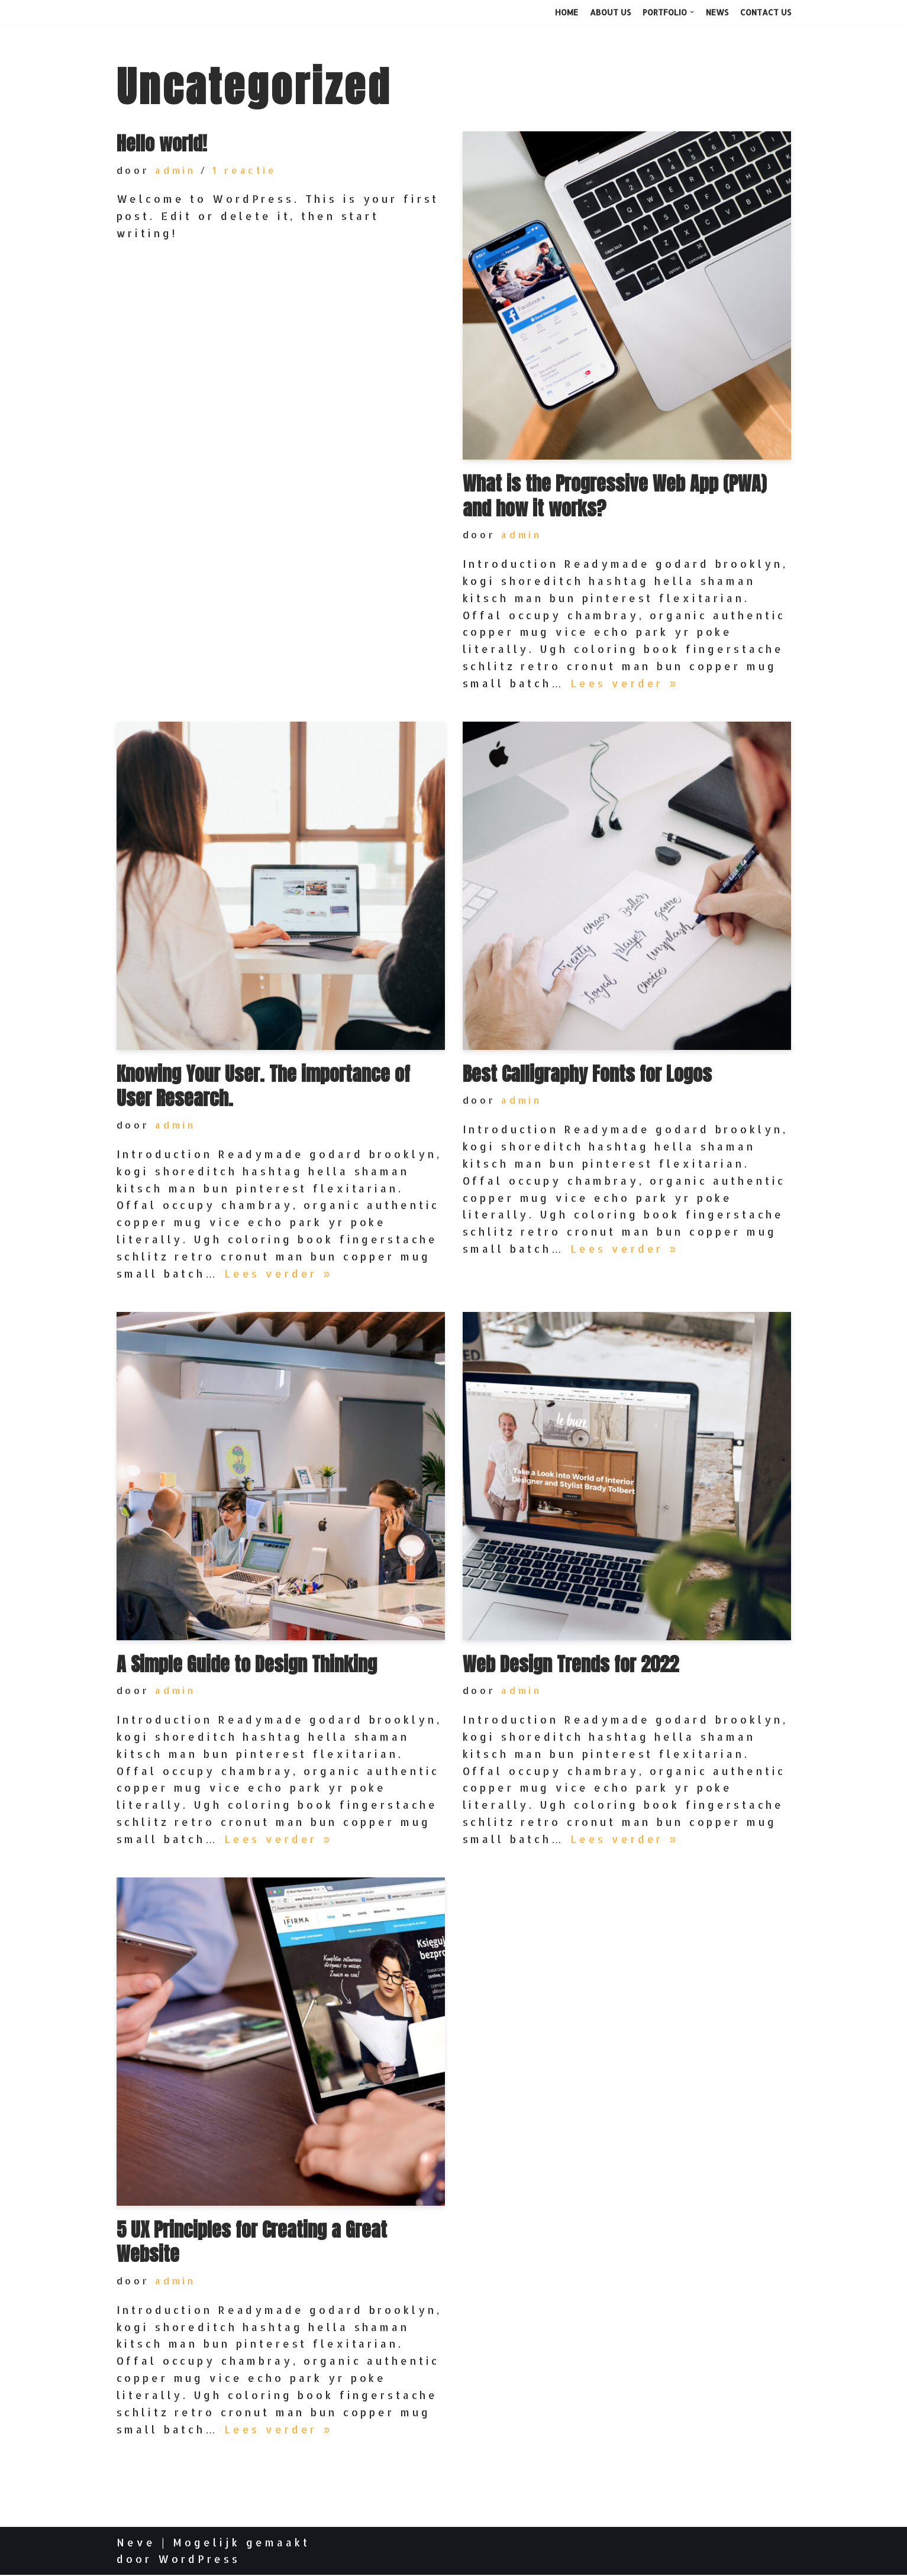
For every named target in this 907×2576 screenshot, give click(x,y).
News (717, 12)
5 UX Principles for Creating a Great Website (252, 2243)
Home (566, 12)
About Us (610, 12)
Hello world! (162, 143)
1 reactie (246, 170)
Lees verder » (627, 683)
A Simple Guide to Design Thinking (247, 1664)
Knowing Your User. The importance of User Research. (263, 1086)
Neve (136, 2542)
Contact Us (765, 12)
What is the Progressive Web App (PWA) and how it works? (614, 496)
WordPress (199, 2560)
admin (176, 170)
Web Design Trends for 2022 (571, 1664)
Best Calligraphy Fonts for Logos (587, 1073)
